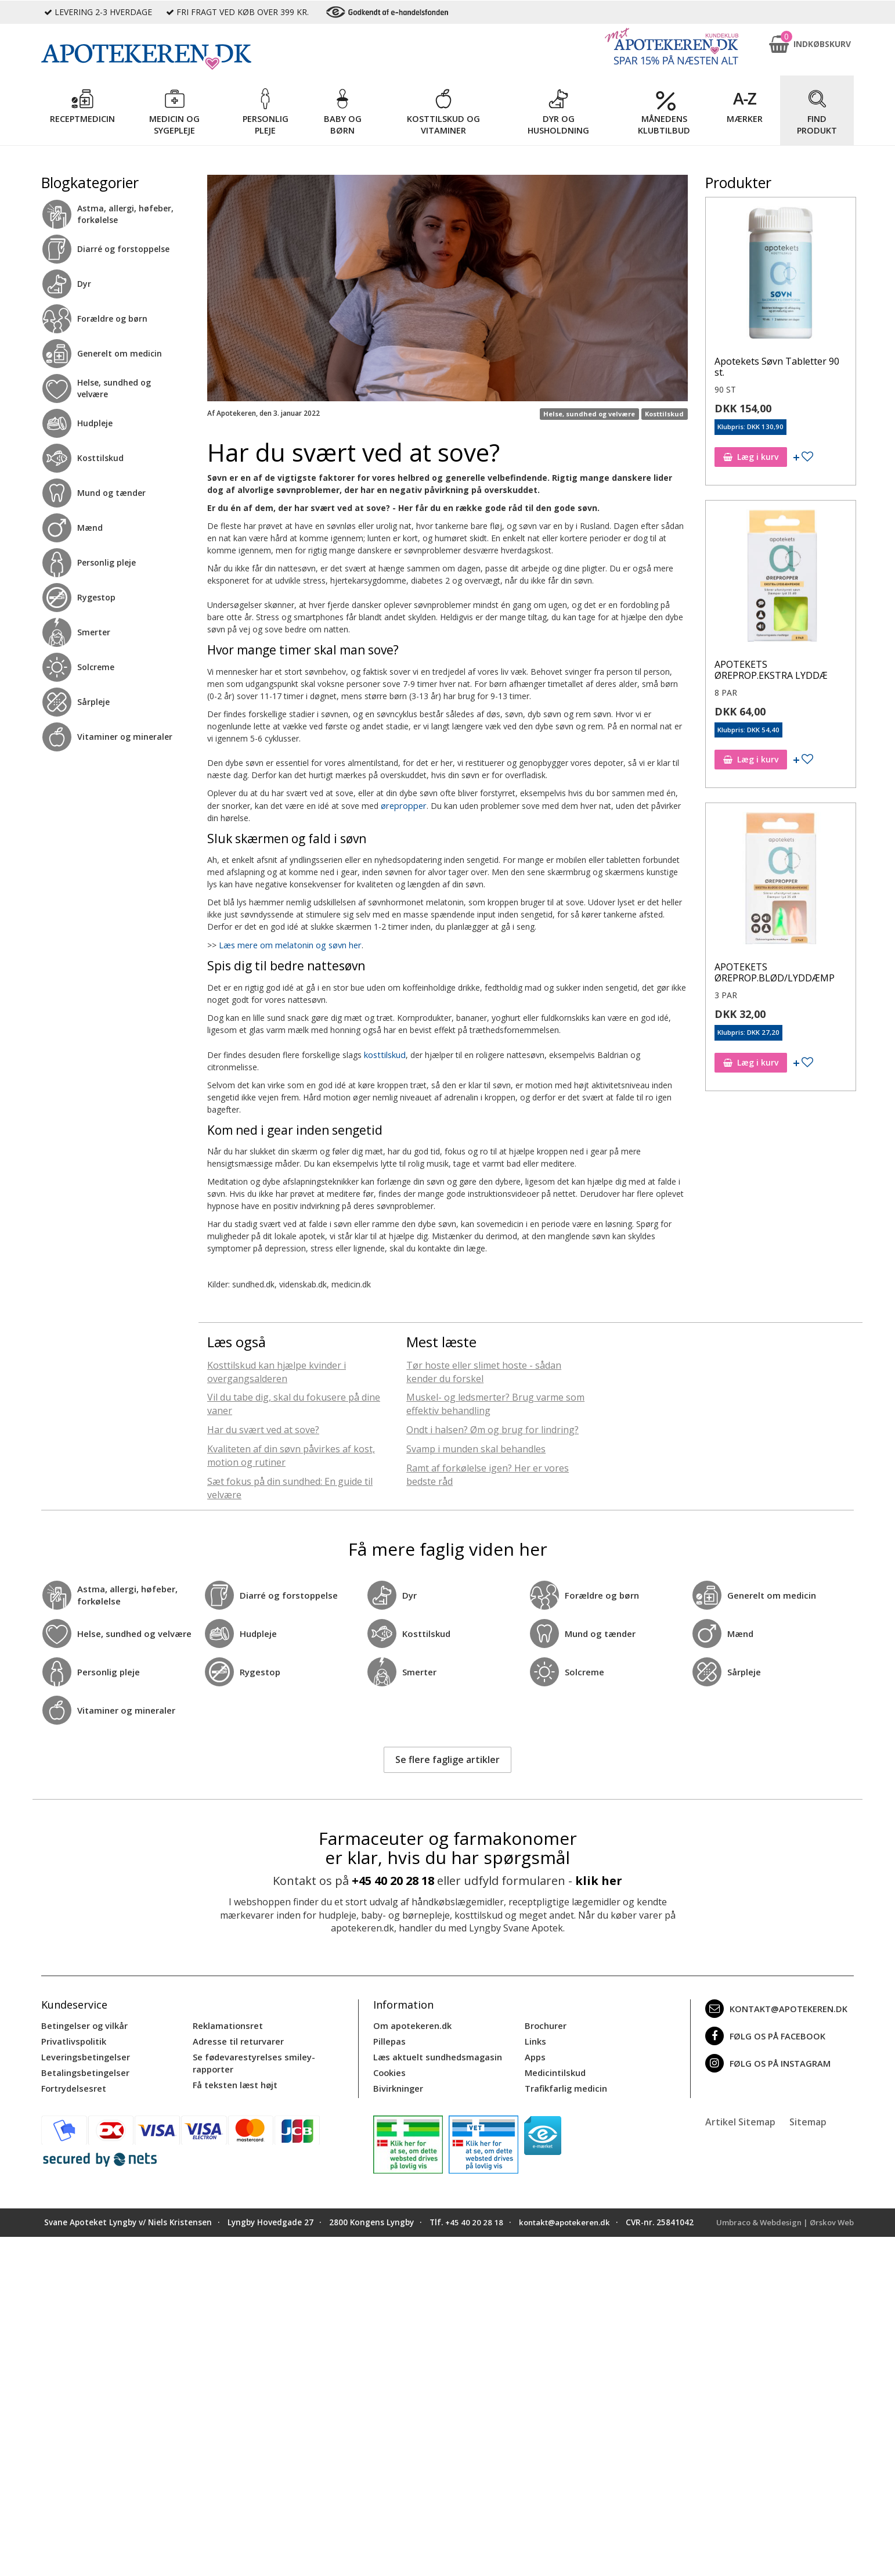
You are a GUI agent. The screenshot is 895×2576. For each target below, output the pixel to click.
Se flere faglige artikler (447, 1757)
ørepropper (402, 805)
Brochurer (545, 2023)
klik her (598, 1879)
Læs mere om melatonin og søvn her (289, 943)
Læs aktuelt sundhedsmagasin (435, 2053)
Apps (534, 2053)
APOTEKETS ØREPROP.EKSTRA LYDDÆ (771, 670)
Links (535, 2038)
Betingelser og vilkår (82, 2023)
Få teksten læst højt (234, 2080)
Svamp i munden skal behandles (476, 1447)
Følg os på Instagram (765, 2061)
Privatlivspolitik (72, 2038)
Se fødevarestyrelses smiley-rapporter (251, 2059)
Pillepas (388, 2038)
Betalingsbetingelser (83, 2068)
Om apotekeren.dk (411, 2023)
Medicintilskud (554, 2068)
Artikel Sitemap (740, 2117)
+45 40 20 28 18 (393, 1879)
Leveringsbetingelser (83, 2053)
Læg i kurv (750, 456)
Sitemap (808, 2117)
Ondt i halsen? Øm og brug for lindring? (492, 1428)
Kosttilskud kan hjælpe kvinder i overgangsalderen (276, 1370)
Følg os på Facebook (762, 2034)
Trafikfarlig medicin (565, 2083)
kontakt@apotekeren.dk (774, 2007)
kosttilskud (384, 1053)
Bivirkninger (397, 2083)
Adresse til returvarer (236, 2038)
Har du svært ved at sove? (263, 1428)
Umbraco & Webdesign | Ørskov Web (781, 2217)
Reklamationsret (227, 2023)
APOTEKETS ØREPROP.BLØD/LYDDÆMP (774, 972)
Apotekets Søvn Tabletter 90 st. (776, 367)
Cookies (389, 2068)
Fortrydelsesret (72, 2083)
